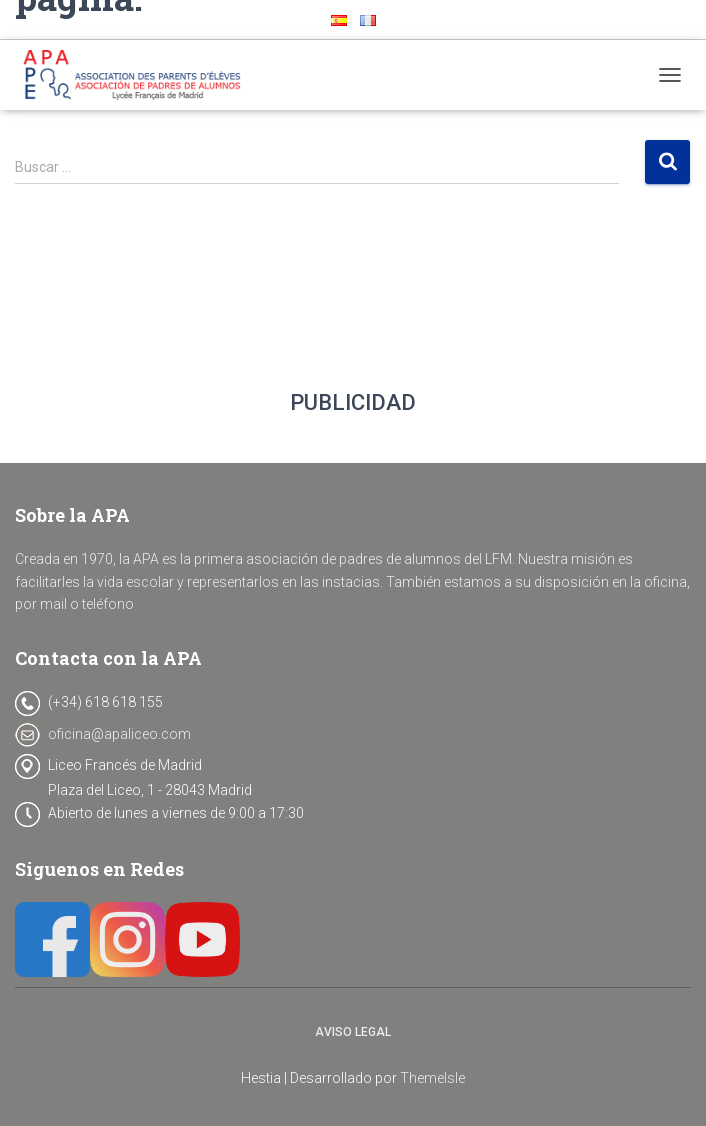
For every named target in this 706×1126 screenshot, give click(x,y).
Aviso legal (353, 1032)
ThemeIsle (432, 1078)
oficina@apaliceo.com (119, 734)
